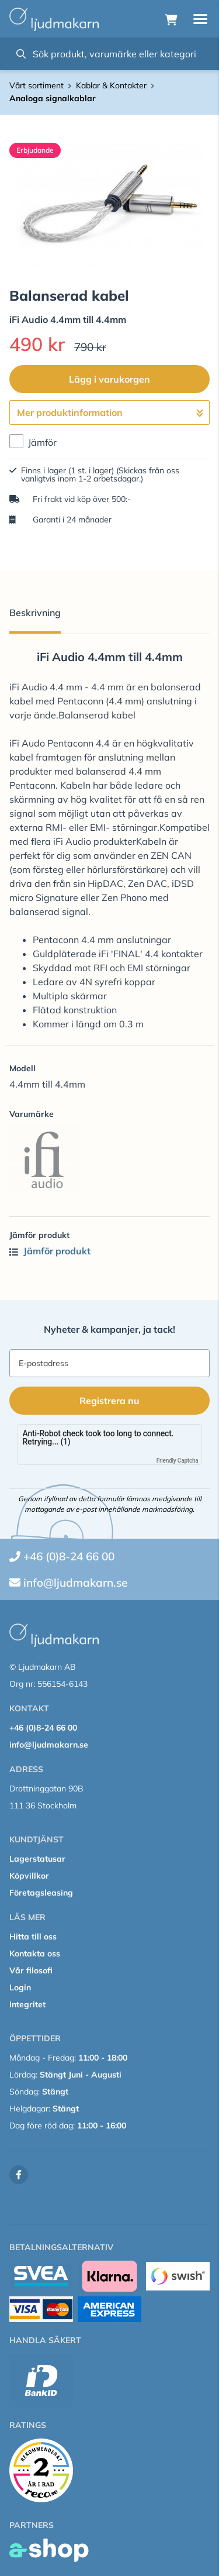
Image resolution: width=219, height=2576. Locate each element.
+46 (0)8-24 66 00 (68, 1556)
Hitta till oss (33, 1936)
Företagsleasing (41, 1892)
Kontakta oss (34, 1953)
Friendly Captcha (178, 1460)
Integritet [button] (27, 2004)
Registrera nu (109, 1400)
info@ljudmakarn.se (75, 1583)
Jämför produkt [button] (50, 1251)
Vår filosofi (31, 1970)
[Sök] (109, 53)
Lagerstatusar (37, 1858)
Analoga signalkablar (52, 98)
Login (20, 1987)
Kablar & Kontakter (111, 85)
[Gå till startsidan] (54, 19)
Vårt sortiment (36, 85)
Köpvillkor (29, 1875)
